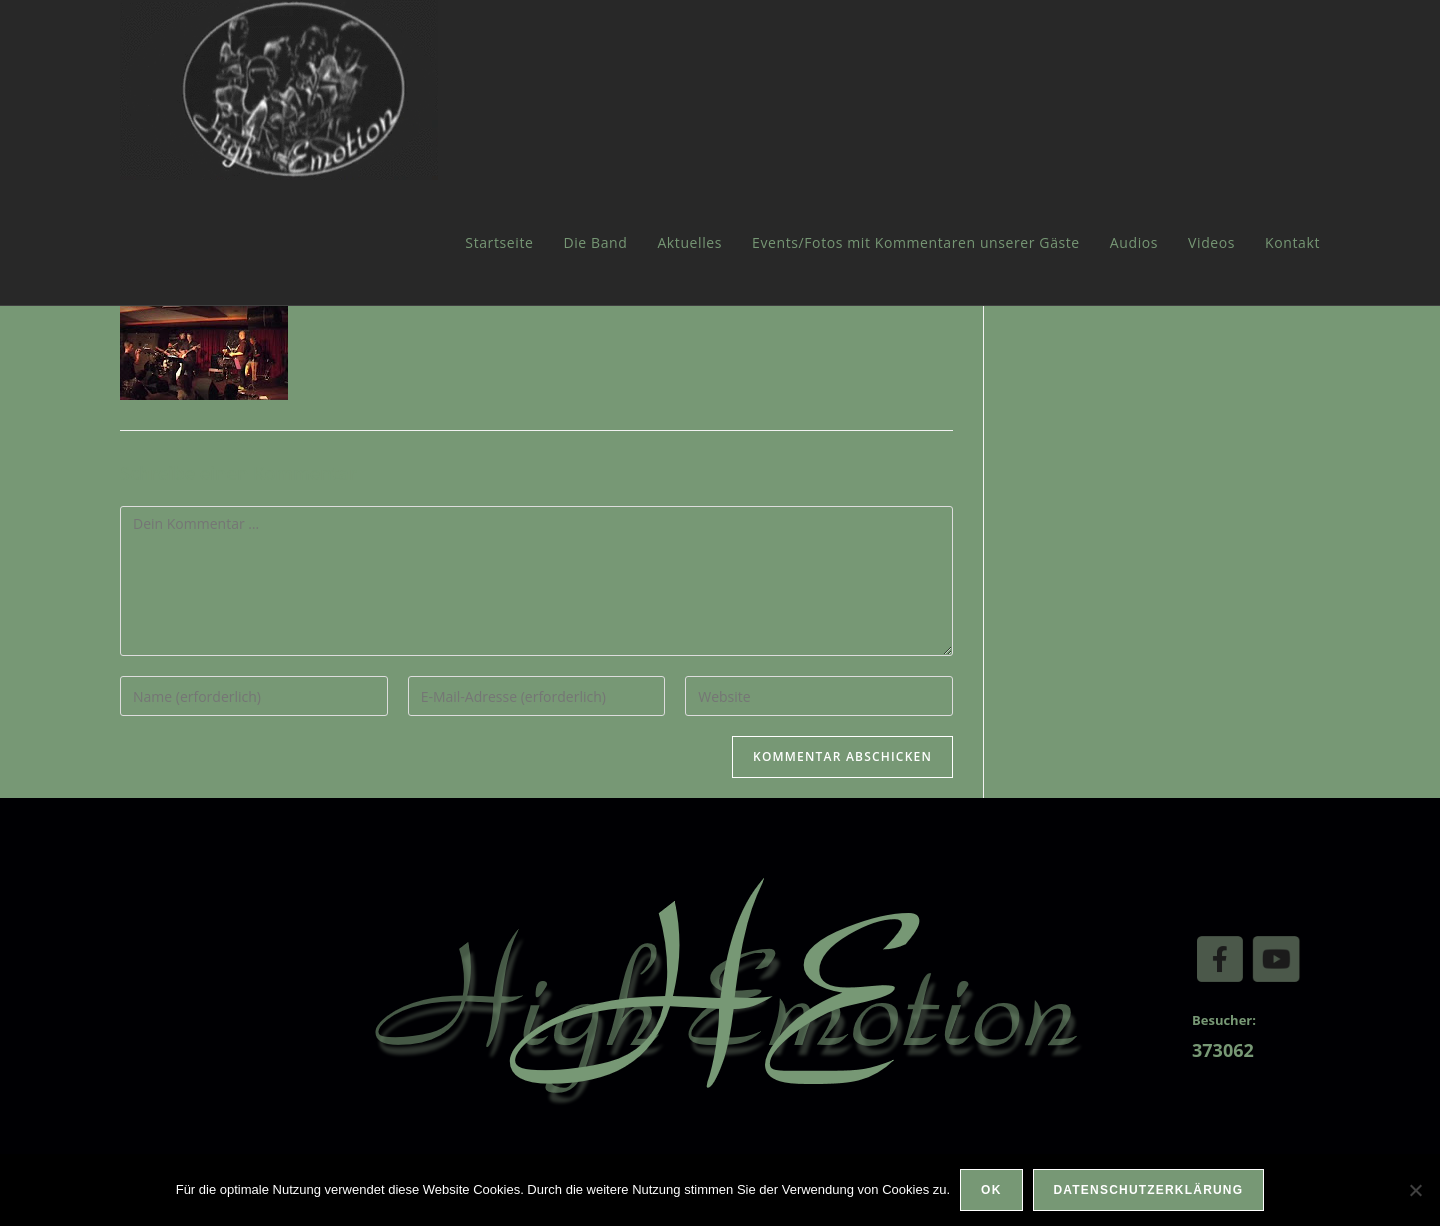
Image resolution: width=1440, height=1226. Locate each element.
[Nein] (1415, 1190)
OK (991, 1190)
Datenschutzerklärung (1149, 1190)
